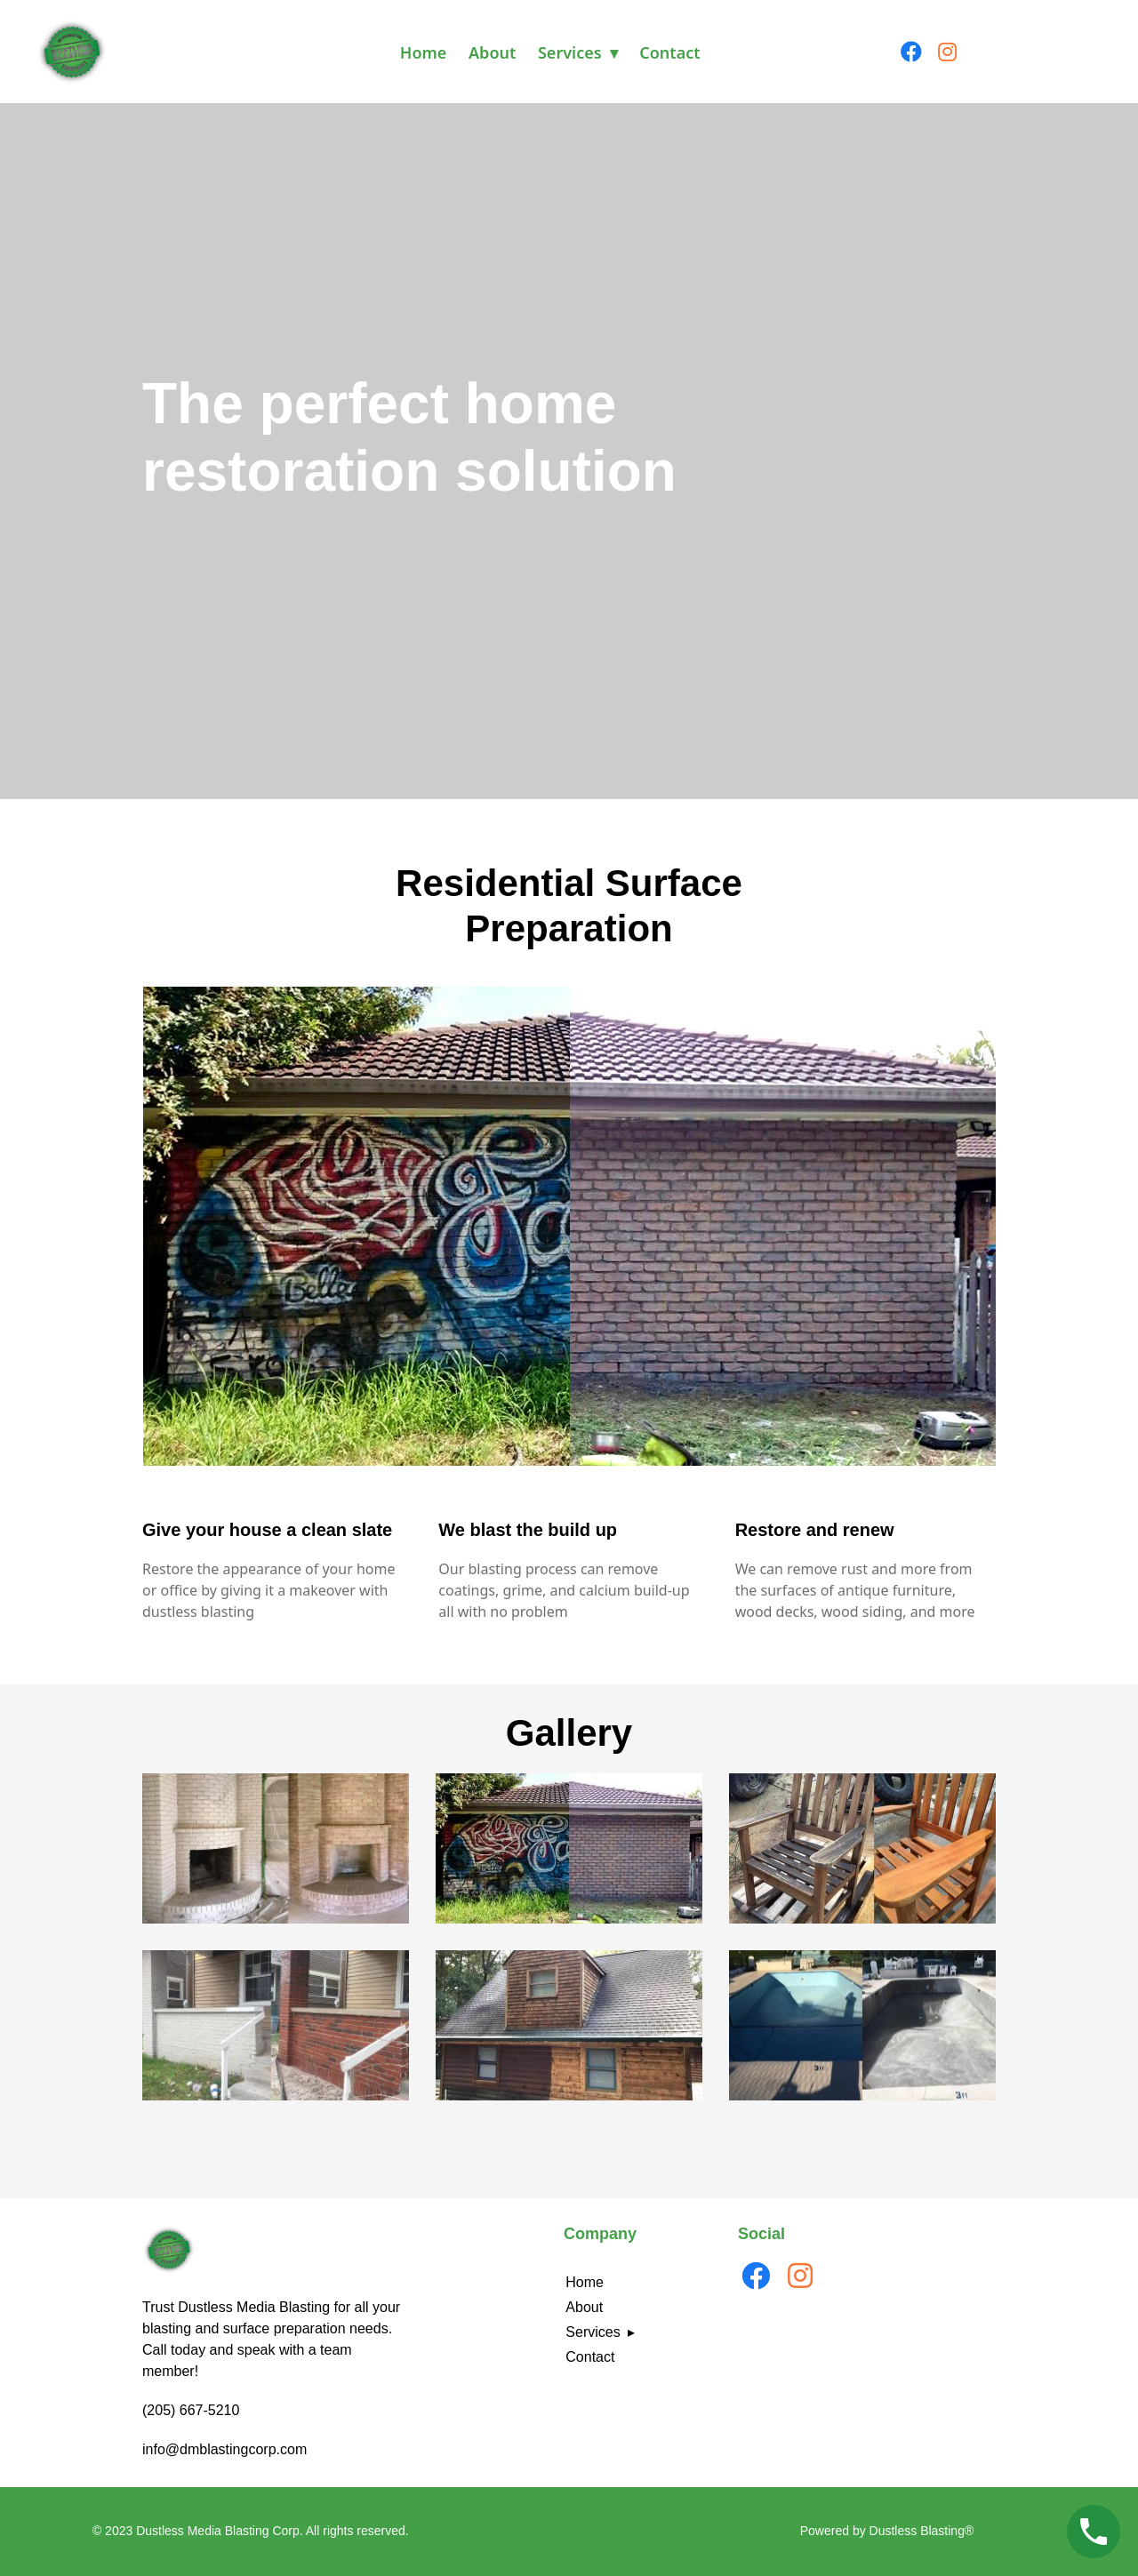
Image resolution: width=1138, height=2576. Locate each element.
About (492, 52)
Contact (669, 52)
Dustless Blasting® (922, 2531)
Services (570, 52)
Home (423, 52)
